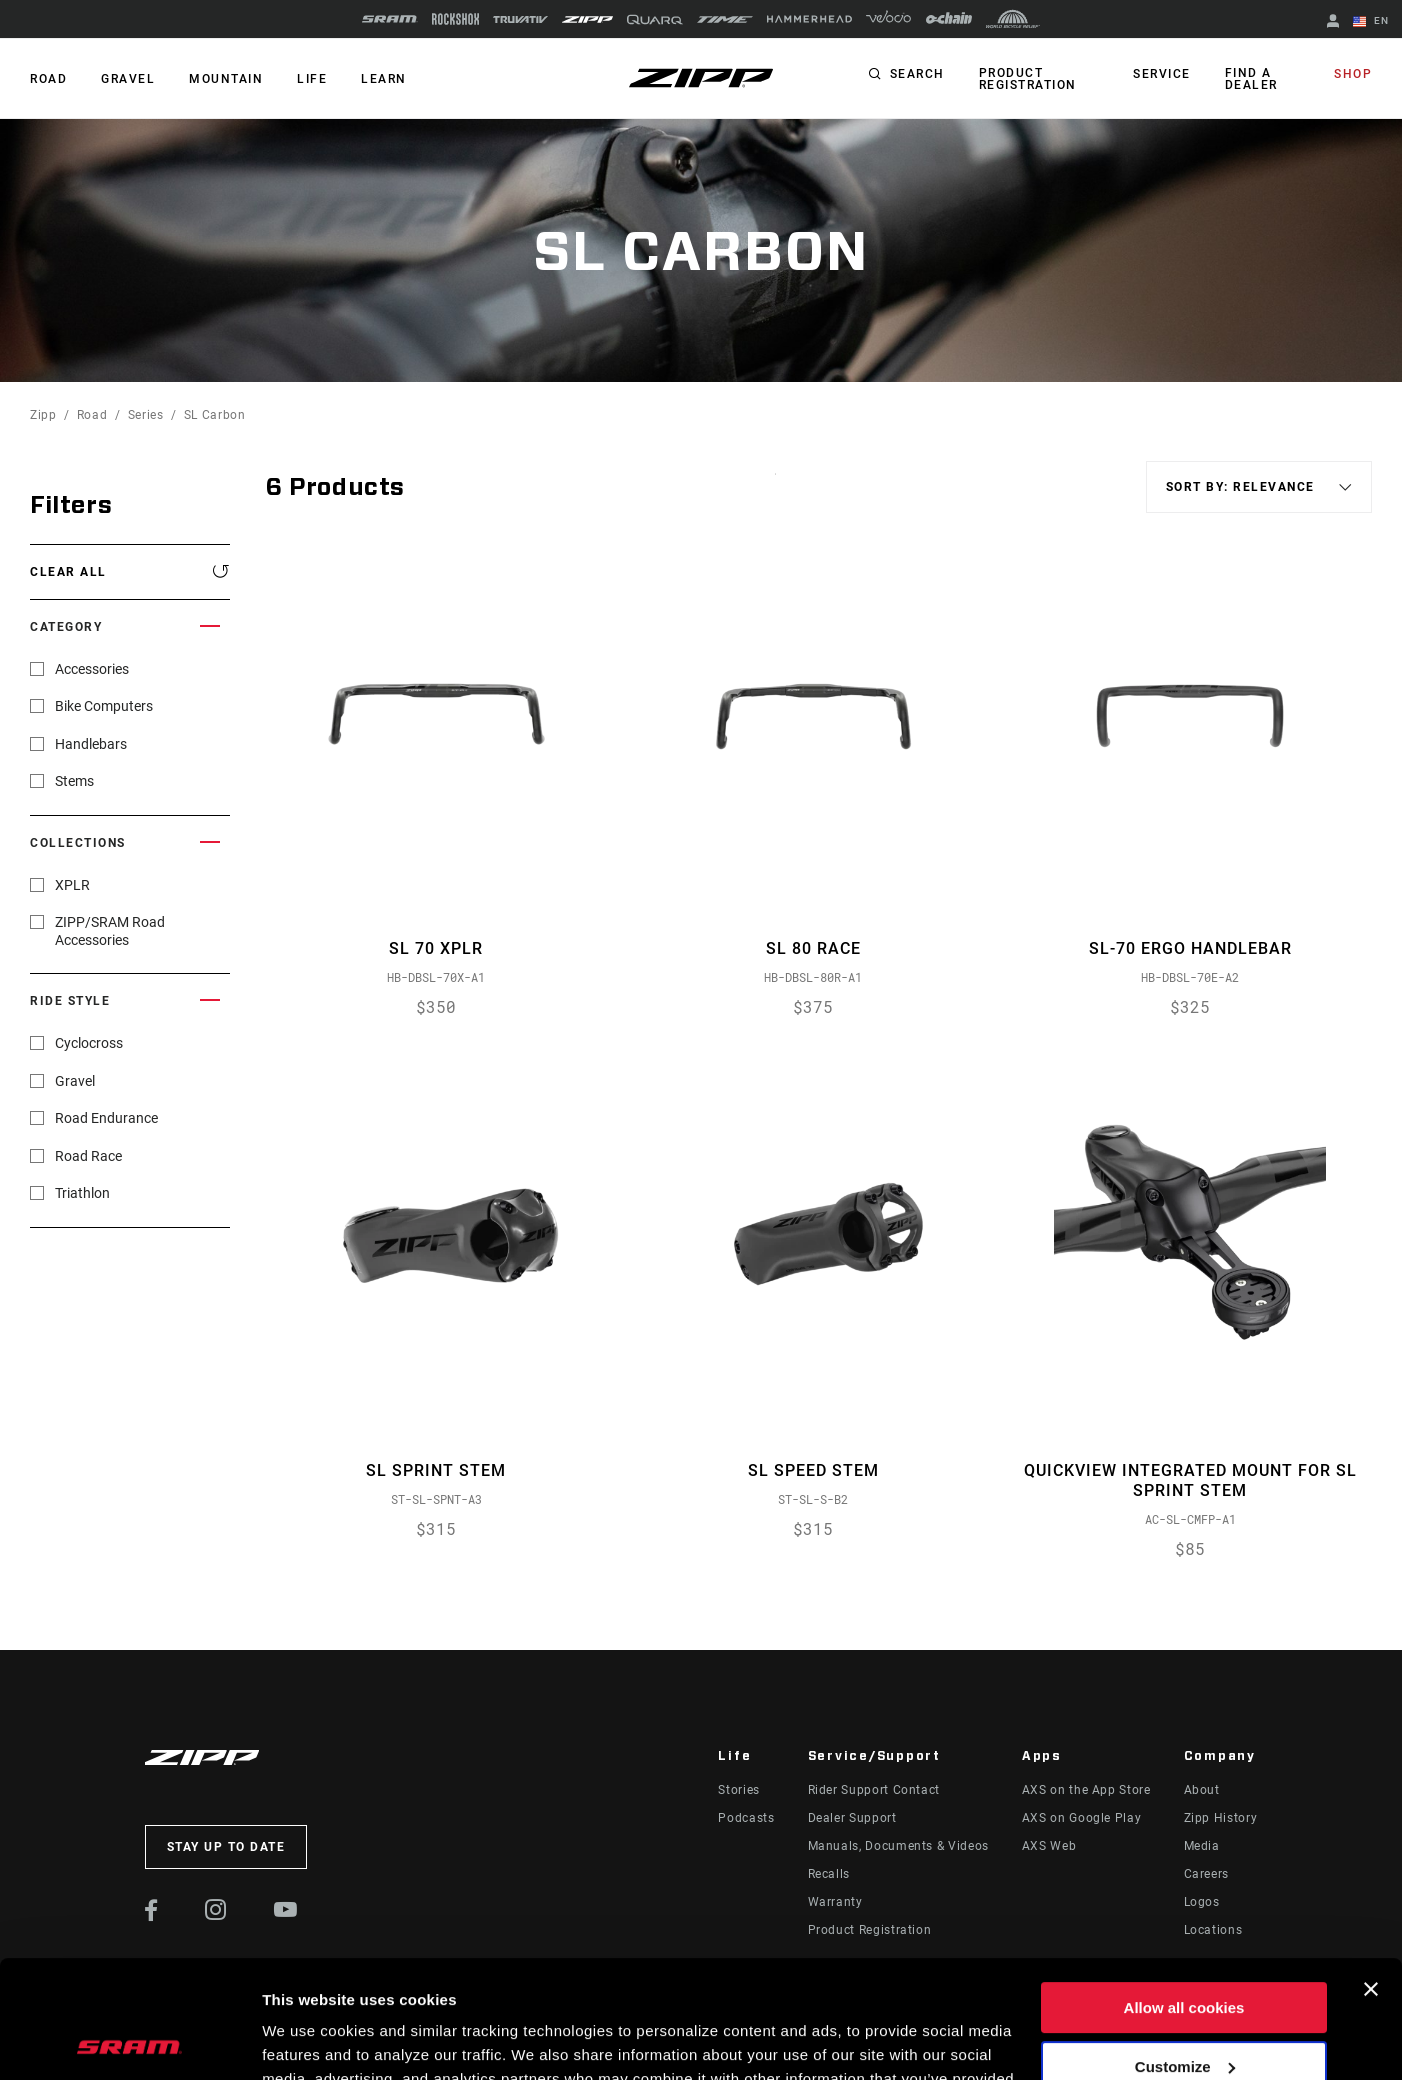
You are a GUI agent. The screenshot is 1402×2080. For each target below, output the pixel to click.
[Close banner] (1371, 1872)
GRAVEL (128, 79)
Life (312, 79)
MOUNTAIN (226, 79)
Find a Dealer (1251, 79)
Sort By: (775, 486)
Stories (738, 1790)
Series (146, 415)
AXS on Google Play (1082, 1818)
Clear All (68, 572)
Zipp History (1221, 1818)
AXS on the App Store (1086, 1790)
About (1202, 1790)
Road (92, 415)
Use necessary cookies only (1184, 2007)
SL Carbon (215, 415)
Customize (1185, 1948)
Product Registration (1028, 79)
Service (1162, 74)
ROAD (48, 79)
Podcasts (746, 1818)
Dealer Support (852, 1818)
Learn (384, 79)
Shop (1353, 74)
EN (1371, 22)
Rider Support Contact (874, 1790)
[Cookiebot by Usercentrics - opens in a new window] (129, 2041)
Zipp (43, 415)
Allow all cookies (1184, 1890)
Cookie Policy (840, 1985)
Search (917, 74)
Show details (308, 2040)
